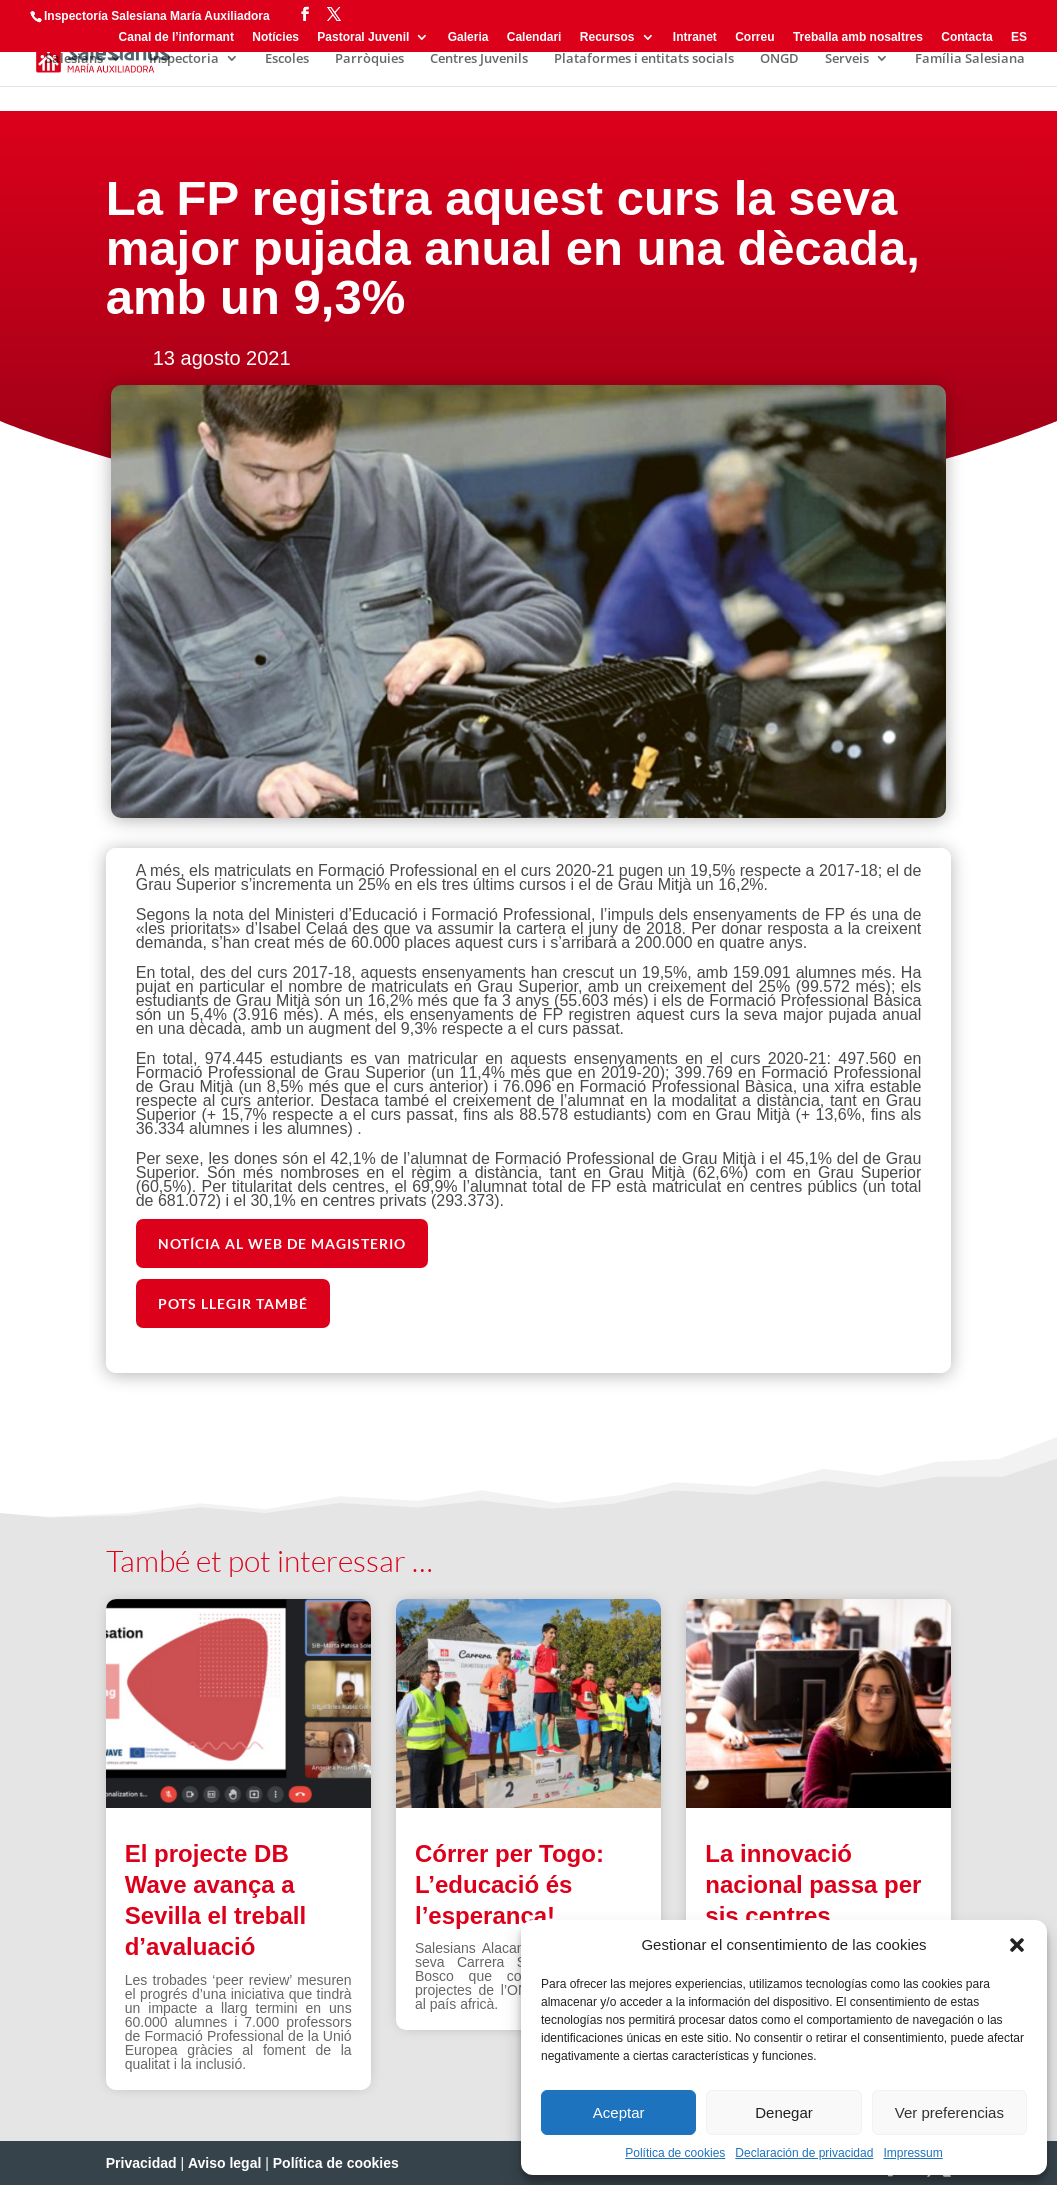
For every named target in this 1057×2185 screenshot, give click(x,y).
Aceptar (619, 2112)
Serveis (847, 59)
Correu (754, 37)
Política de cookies (675, 2153)
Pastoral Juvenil (363, 37)
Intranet (695, 37)
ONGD (779, 59)
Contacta (966, 37)
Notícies (275, 37)
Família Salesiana (970, 59)
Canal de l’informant (176, 37)
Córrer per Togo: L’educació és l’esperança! (509, 1884)
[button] (1017, 1945)
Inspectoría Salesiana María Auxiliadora (157, 16)
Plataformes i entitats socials (644, 59)
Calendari (534, 37)
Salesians (74, 59)
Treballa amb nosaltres (858, 37)
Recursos (607, 37)
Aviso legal (224, 2163)
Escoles (287, 59)
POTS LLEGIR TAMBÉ (233, 1303)
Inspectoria (184, 59)
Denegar (784, 2112)
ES (1019, 37)
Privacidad (141, 2163)
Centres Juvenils (479, 59)
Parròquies (369, 59)
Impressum (912, 2153)
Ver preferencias (949, 2112)
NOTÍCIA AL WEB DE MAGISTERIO (282, 1243)
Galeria (468, 37)
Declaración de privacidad (804, 2153)
